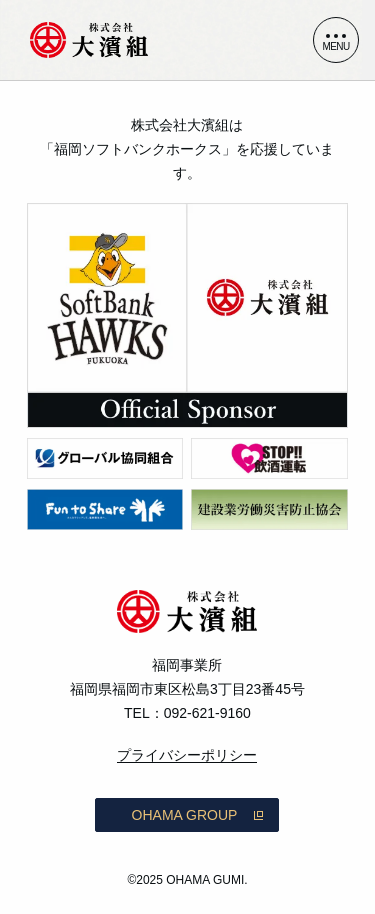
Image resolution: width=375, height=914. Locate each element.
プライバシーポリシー (187, 755)
